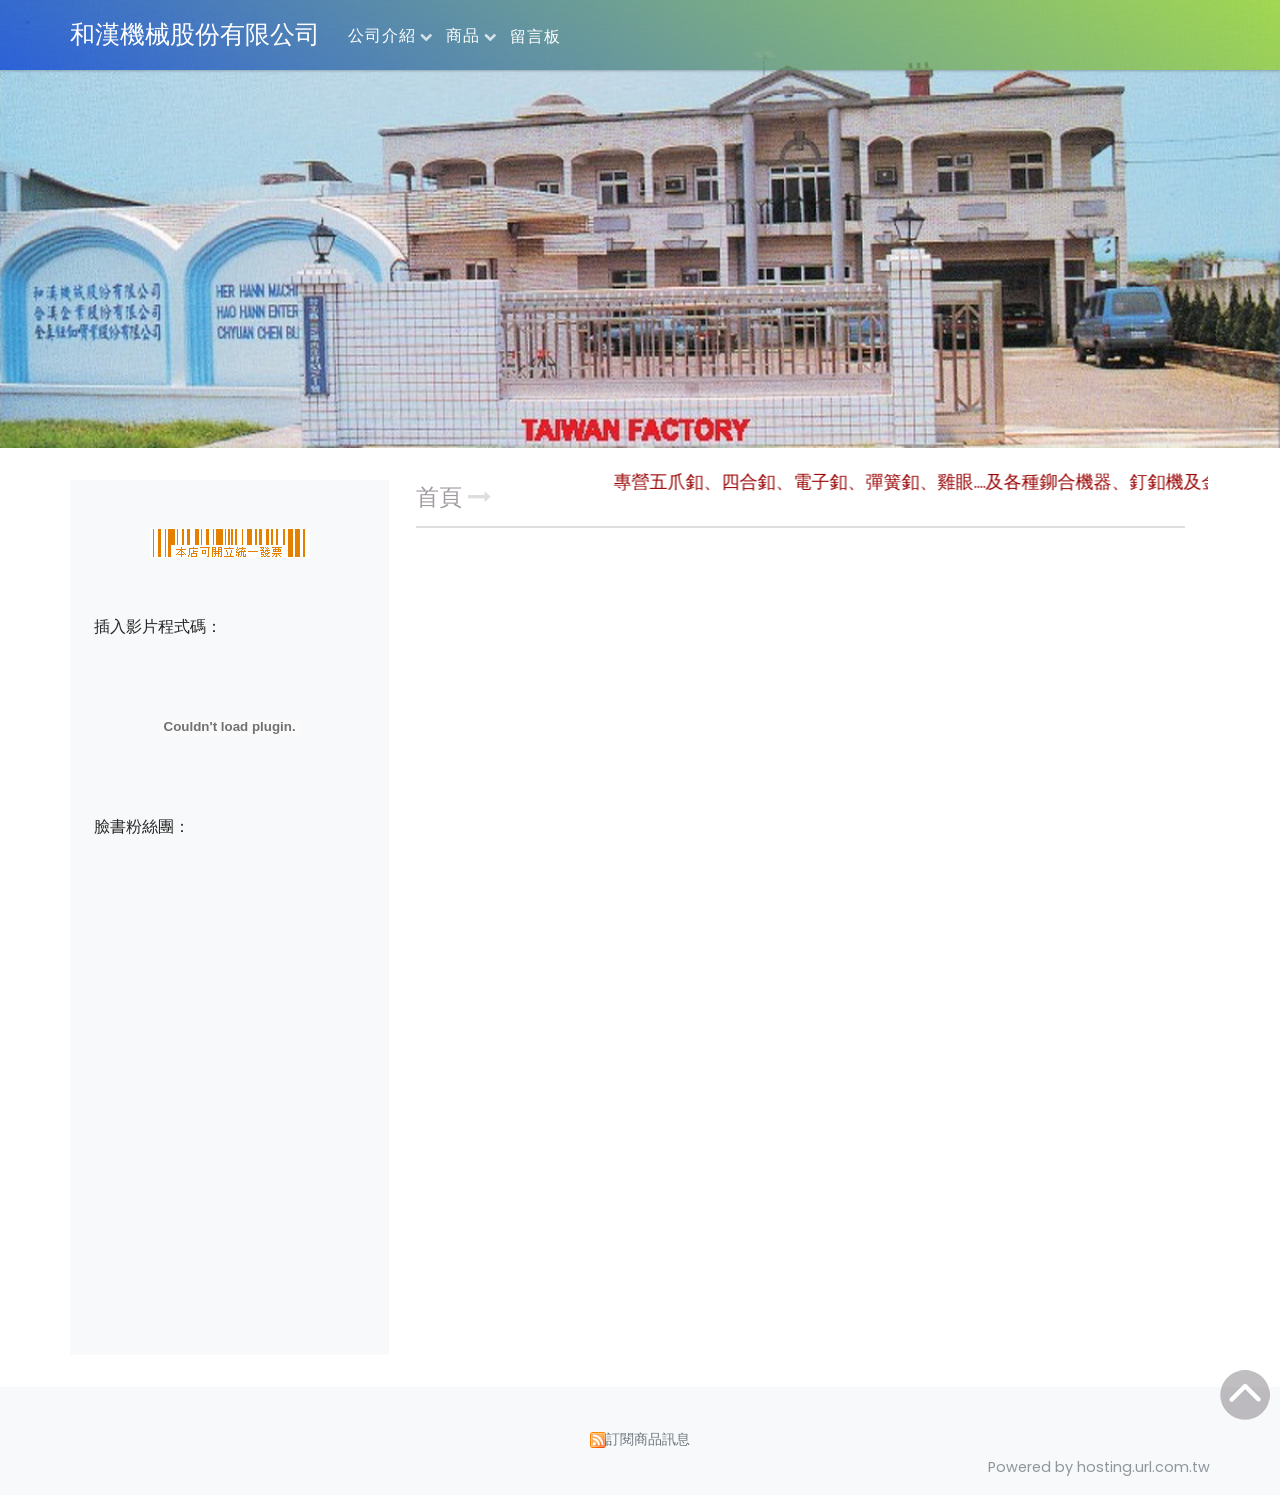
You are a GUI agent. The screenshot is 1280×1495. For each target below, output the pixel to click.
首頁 (439, 497)
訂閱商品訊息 (648, 1439)
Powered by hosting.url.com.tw (1099, 1467)
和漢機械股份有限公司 (195, 34)
